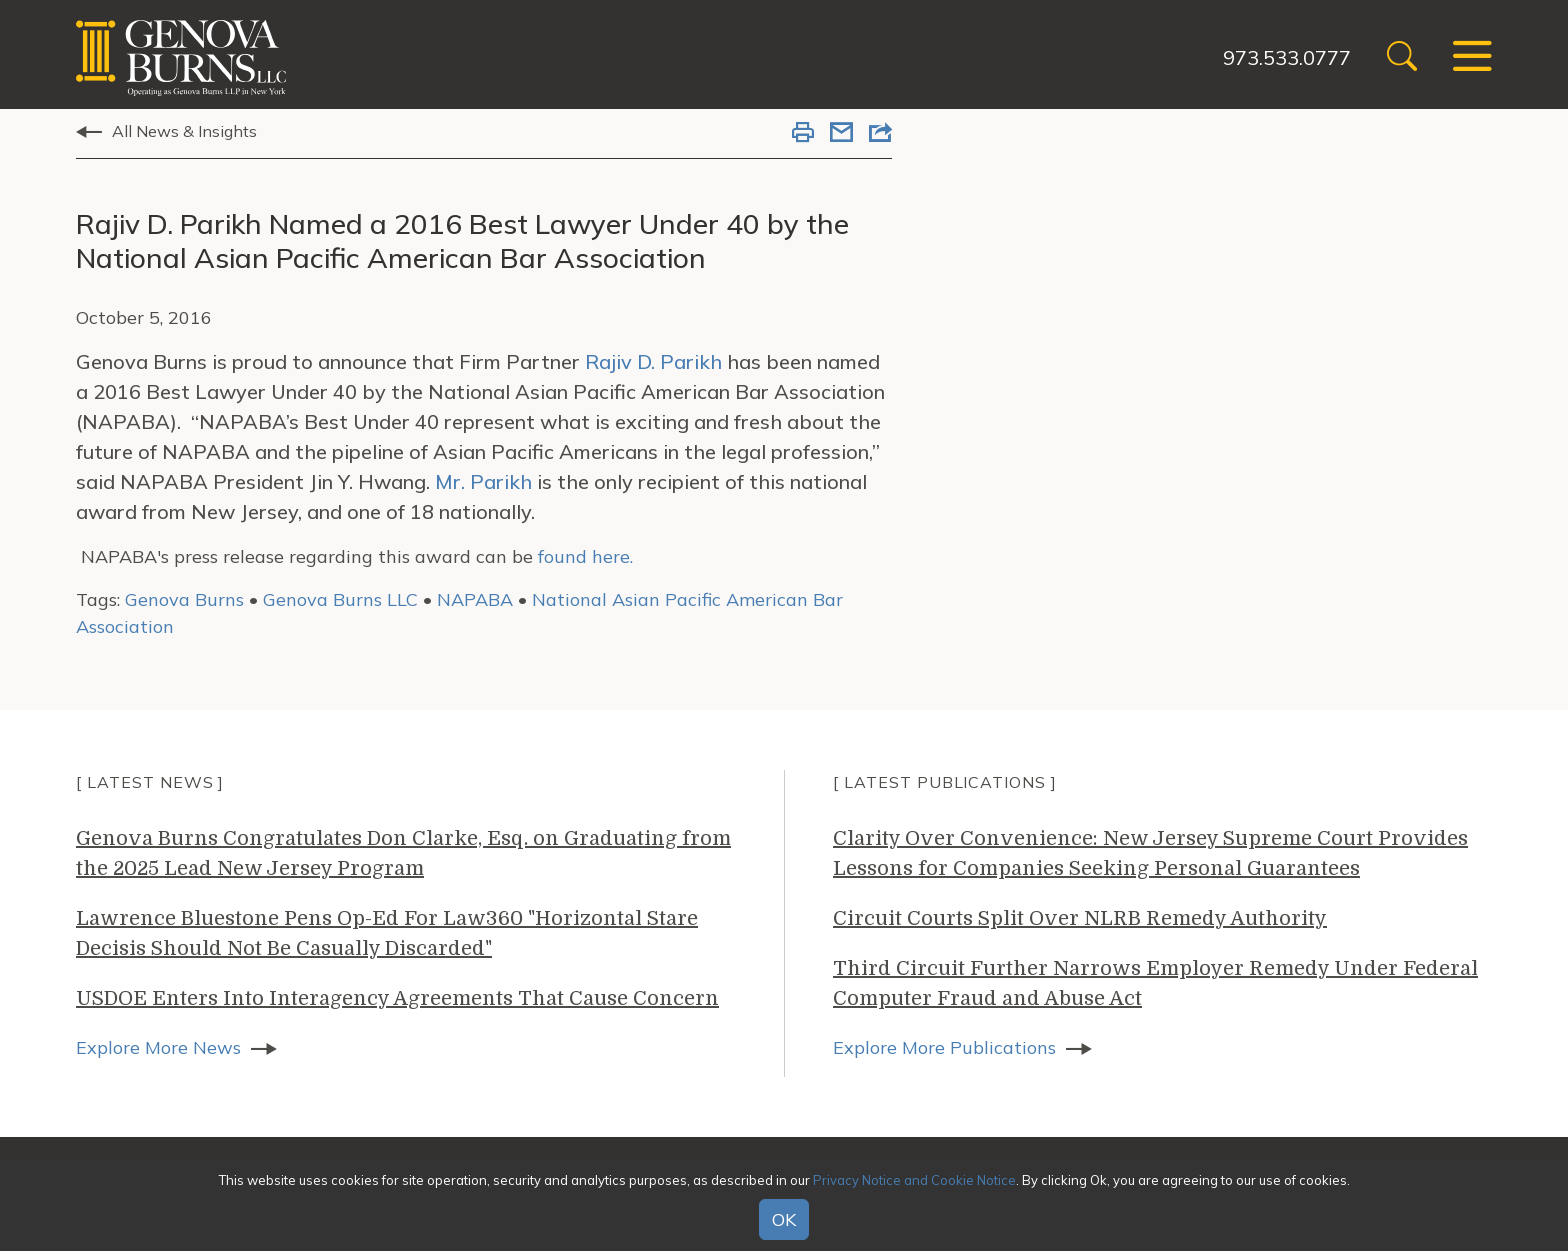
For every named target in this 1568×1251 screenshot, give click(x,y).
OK (784, 1219)
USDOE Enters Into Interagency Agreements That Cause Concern (397, 998)
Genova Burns (184, 599)
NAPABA (475, 599)
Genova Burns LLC (340, 599)
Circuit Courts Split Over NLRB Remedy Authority (1080, 918)
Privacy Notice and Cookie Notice (914, 1180)
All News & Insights (184, 131)
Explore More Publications (944, 1047)
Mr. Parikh (483, 481)
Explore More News (158, 1047)
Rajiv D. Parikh (653, 361)
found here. (585, 556)
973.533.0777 (1287, 57)
